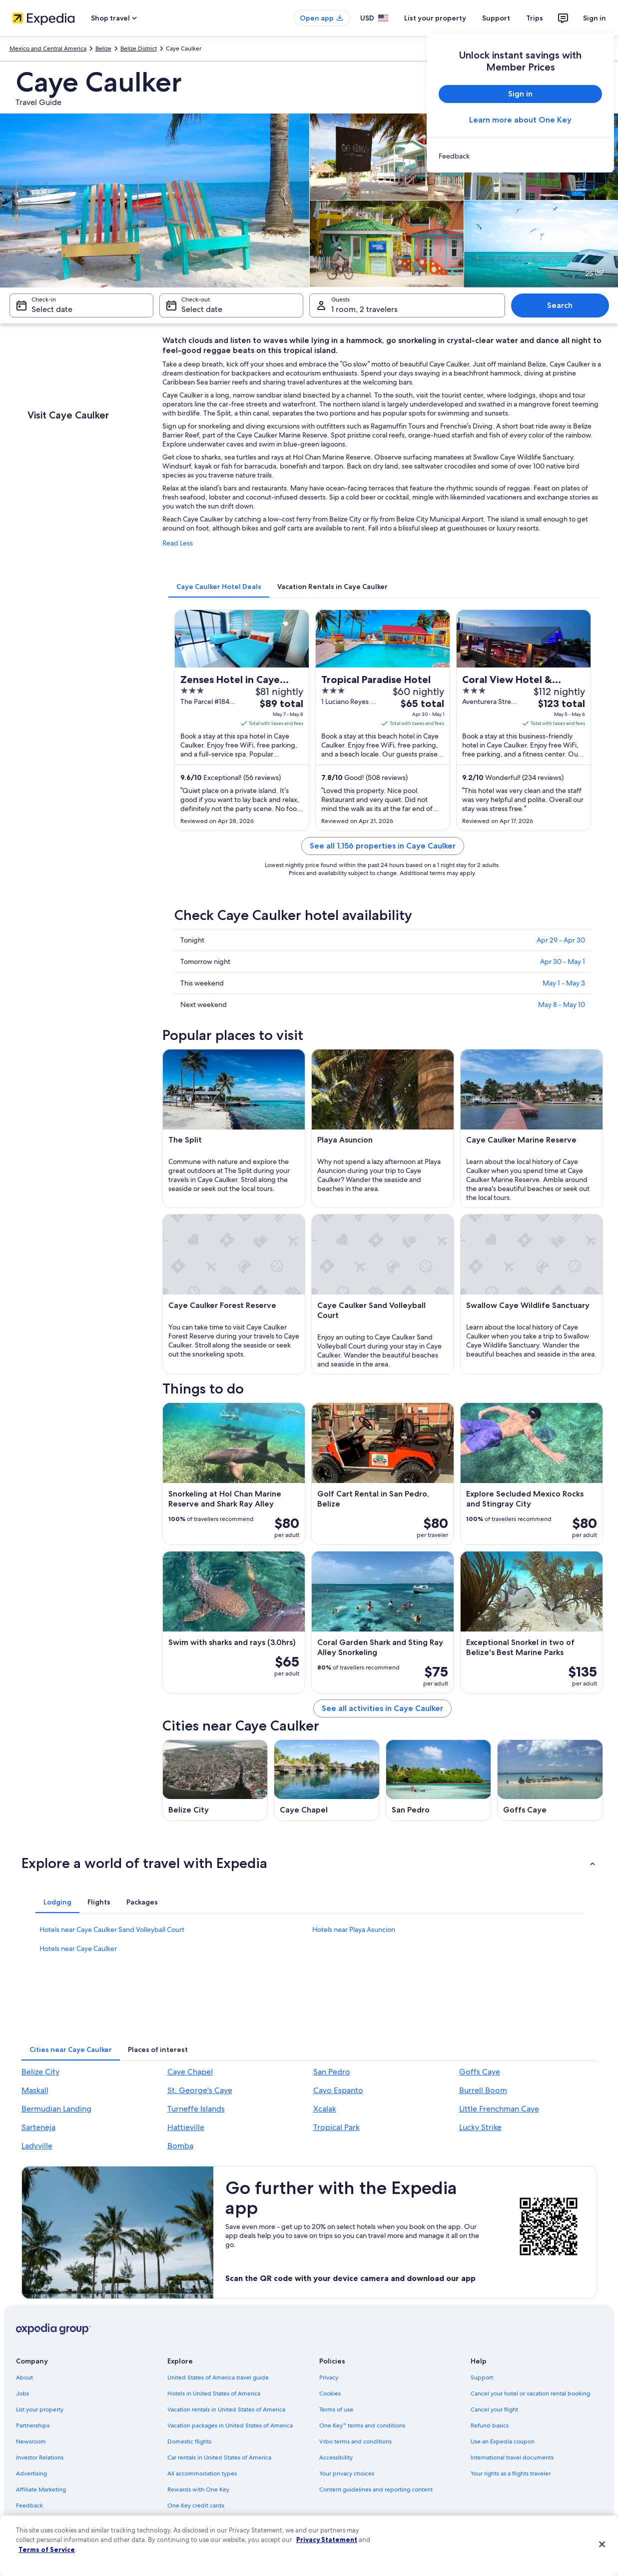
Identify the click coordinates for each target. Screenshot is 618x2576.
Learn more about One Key (520, 119)
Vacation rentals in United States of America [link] (226, 2410)
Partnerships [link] (32, 2426)
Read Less (177, 543)
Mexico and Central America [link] (47, 48)
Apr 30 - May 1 (562, 961)
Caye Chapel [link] (190, 2071)
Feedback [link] (29, 2506)
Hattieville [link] (185, 2127)
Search (560, 305)
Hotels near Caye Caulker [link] (78, 1948)
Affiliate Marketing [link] (41, 2490)
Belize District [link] (138, 48)
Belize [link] (103, 48)
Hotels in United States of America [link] (213, 2394)
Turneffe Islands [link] (196, 2109)
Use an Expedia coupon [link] (503, 2442)
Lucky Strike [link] (480, 2127)
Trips (534, 18)
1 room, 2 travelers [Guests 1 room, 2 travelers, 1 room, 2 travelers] (364, 309)
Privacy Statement (326, 2540)
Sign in (594, 18)
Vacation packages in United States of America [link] (230, 2426)
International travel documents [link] (512, 2458)
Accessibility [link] (336, 2458)
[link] (520, 156)
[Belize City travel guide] (215, 1780)
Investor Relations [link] (39, 2458)
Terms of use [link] (336, 2410)
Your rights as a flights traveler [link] (511, 2474)
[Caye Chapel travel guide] (327, 1780)
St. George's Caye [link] (199, 2090)
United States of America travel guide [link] (218, 2378)
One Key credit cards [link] (195, 2506)
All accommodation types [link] (202, 2474)
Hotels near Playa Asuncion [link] (353, 1929)
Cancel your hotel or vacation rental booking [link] (530, 2394)
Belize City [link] (40, 2071)
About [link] (24, 2378)
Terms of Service (46, 2550)
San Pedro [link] (331, 2071)
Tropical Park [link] (336, 2127)
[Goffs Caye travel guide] (550, 1780)
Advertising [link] (31, 2474)
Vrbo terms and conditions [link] (355, 2442)
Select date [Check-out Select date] (201, 309)
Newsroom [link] (31, 2442)
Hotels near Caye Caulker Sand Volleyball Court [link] (111, 1929)
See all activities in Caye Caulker (382, 1708)
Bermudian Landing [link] (56, 2109)
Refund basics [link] (490, 2426)
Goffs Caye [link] (479, 2071)
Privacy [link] (328, 2378)
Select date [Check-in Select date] (51, 309)
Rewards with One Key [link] (198, 2490)
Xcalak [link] (324, 2109)
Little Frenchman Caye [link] (499, 2109)
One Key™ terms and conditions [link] (362, 2426)
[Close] (602, 2545)
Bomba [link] (180, 2145)
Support (496, 18)
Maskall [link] (34, 2090)
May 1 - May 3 (564, 983)
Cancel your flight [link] (494, 2410)
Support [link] (482, 2378)
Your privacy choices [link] (346, 2474)
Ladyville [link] (36, 2145)
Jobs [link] (22, 2394)
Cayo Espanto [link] (338, 2090)
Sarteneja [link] (38, 2127)
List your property (435, 18)
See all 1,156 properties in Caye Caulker (383, 845)
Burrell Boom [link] (483, 2090)
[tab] (218, 587)
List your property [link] (39, 2410)
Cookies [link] (330, 2394)
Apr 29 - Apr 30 (561, 940)
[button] (309, 1863)
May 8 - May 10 (561, 1004)
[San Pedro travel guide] (439, 1780)
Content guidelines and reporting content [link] (376, 2490)
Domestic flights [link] (189, 2442)
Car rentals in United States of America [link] (219, 2458)
